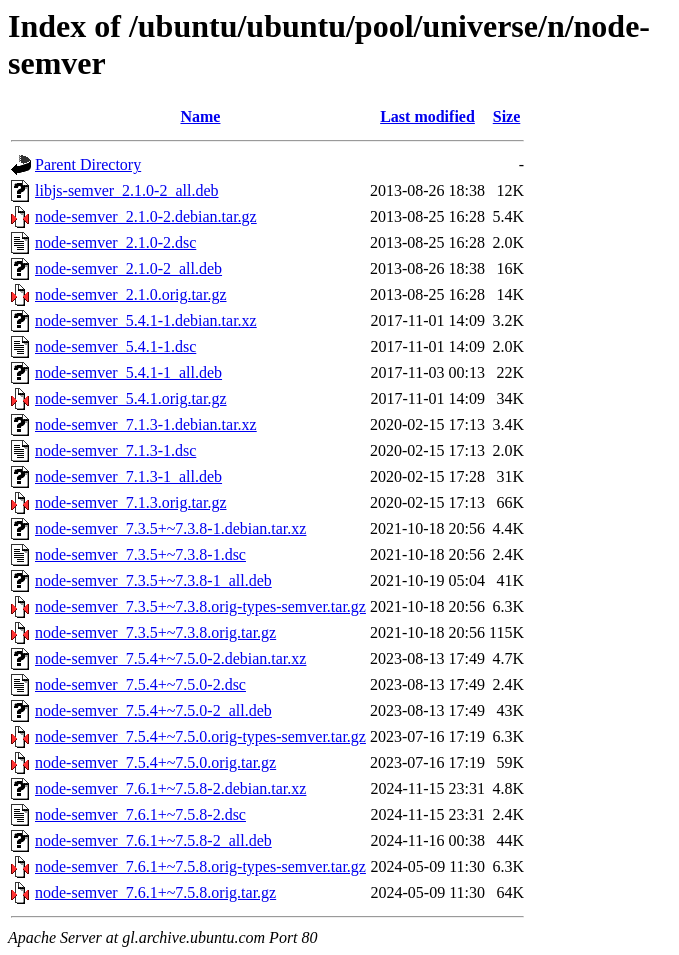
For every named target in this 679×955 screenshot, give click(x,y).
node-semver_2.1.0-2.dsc (115, 242)
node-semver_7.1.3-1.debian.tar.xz (146, 424)
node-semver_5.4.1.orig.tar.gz (131, 398)
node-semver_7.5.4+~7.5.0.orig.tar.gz (155, 762)
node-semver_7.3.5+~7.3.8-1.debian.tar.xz (170, 528)
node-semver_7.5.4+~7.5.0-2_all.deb (153, 710)
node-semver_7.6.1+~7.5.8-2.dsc (140, 814)
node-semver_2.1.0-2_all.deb (128, 268)
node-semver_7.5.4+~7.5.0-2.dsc (140, 684)
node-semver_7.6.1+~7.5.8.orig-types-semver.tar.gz (200, 866)
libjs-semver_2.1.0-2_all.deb (127, 190)
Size (507, 116)
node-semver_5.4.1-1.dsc (115, 346)
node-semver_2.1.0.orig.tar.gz (131, 294)
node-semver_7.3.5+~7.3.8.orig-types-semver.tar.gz (200, 606)
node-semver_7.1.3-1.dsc (115, 450)
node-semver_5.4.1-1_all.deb (128, 372)
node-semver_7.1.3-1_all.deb (128, 476)
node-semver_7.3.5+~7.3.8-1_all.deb (153, 580)
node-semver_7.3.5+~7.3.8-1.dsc (140, 554)
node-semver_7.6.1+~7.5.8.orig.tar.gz (155, 892)
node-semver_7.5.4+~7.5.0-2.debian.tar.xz (170, 658)
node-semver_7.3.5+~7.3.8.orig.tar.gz (155, 632)
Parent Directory (88, 164)
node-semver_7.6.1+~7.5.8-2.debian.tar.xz (170, 788)
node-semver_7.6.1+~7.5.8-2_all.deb (153, 840)
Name (200, 116)
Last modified (427, 116)
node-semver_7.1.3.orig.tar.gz (131, 502)
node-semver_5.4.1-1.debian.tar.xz (146, 320)
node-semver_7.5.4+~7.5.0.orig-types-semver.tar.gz (200, 736)
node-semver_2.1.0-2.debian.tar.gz (146, 216)
